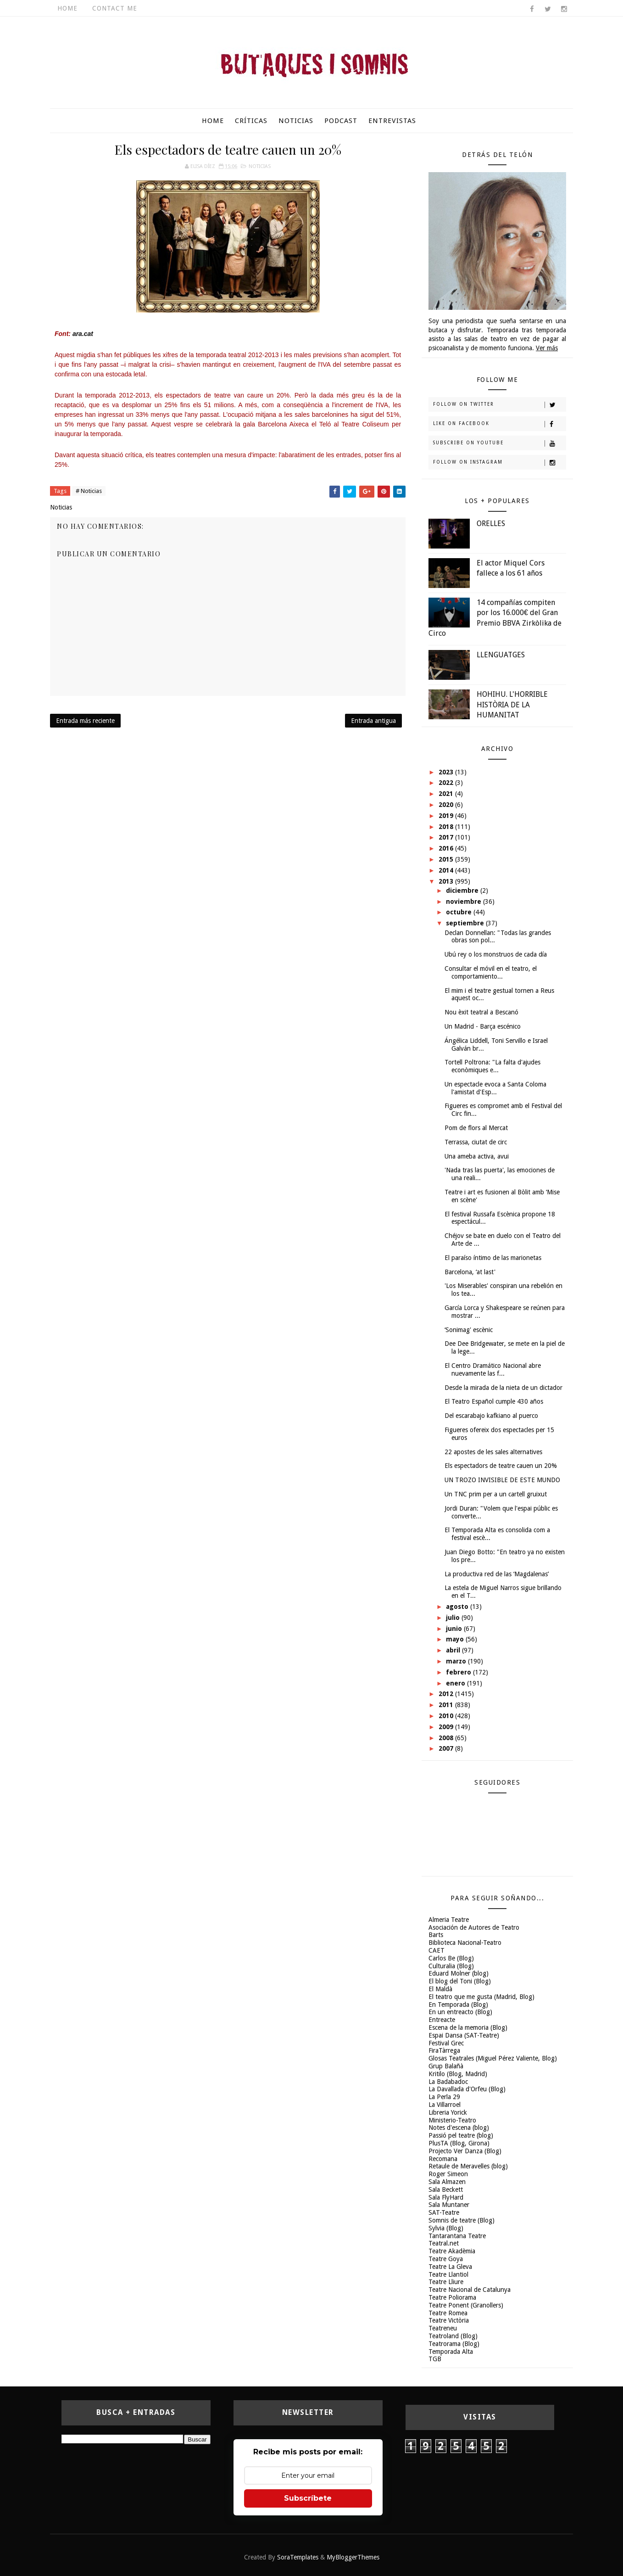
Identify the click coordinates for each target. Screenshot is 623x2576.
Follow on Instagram (499, 462)
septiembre (466, 923)
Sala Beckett (445, 2189)
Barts (435, 1934)
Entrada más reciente (85, 720)
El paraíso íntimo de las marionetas (493, 1257)
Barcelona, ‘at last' (470, 1272)
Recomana (442, 2158)
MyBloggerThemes (353, 2557)
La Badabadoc (448, 2081)
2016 (447, 848)
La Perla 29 (444, 2096)
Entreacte (441, 2019)
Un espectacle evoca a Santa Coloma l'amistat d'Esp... (495, 1088)
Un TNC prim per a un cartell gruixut (496, 1494)
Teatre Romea (447, 2313)
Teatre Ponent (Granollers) (465, 2305)
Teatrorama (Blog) (453, 2343)
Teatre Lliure (445, 2281)
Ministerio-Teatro (452, 2120)
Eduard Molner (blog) (458, 1973)
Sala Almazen (447, 2181)
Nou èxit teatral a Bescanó (481, 1012)
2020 (447, 804)
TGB (434, 2359)
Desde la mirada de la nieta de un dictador (503, 1387)
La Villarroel (444, 2104)
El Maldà (440, 1989)
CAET (436, 1950)
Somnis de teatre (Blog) (461, 2220)
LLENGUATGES (501, 654)
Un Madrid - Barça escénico (483, 1026)
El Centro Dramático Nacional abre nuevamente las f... (493, 1369)
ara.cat (82, 333)
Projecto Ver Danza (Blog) (464, 2151)
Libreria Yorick (447, 2112)
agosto (458, 1606)
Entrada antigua (373, 720)
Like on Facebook (499, 424)
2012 (447, 1693)
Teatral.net (443, 2243)
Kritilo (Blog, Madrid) (457, 2074)
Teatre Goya (445, 2258)
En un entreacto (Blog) (460, 2012)
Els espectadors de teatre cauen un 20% (501, 1465)
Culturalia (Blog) (451, 1966)
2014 (447, 870)
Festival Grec (446, 2043)
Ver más (547, 348)
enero (456, 1683)
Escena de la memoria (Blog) (467, 2027)
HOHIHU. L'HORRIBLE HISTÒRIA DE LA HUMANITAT (512, 704)
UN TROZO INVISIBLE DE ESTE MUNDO (502, 1480)
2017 (447, 837)
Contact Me (114, 8)
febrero (459, 1672)
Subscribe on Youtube (499, 443)
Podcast (340, 121)
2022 (447, 782)
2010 (447, 1715)
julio (454, 1617)
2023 (447, 772)
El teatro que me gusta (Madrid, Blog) (481, 1996)
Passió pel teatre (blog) (460, 2135)
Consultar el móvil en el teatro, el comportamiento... (491, 972)
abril (454, 1650)
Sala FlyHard (445, 2197)
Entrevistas (392, 121)
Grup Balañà (445, 2066)
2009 (447, 1726)
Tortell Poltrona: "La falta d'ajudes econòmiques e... (492, 1066)
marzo (457, 1661)
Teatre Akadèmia (451, 2251)
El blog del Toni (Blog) (459, 1981)
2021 (447, 793)
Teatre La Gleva (450, 2266)
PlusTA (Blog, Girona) (459, 2143)
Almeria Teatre (448, 1919)
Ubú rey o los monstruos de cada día (496, 954)
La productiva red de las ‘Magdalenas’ (497, 1574)
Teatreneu (442, 2328)
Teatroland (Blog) (453, 2336)
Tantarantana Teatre (457, 2236)
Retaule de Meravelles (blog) (468, 2166)
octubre (459, 912)
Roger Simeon (448, 2174)
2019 (447, 815)
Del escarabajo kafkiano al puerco (491, 1415)
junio (455, 1628)
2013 (447, 881)
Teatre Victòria (448, 2320)
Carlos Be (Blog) (451, 1958)
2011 (447, 1704)
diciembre (463, 890)
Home (67, 8)
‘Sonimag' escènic (469, 1329)
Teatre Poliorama (452, 2297)
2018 (447, 826)
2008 (447, 1738)
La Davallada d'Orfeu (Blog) (467, 2089)
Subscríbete (308, 2498)
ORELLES (491, 523)
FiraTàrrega (444, 2050)
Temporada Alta (450, 2351)
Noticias (295, 121)
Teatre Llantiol (448, 2274)
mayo (456, 1639)
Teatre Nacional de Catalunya (469, 2289)
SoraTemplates (297, 2557)
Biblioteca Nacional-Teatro (464, 1942)
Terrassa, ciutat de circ (476, 1142)
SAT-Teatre (443, 2212)
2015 (447, 859)
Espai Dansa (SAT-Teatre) (463, 2035)
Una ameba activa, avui (477, 1156)
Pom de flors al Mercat (476, 1127)
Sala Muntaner (448, 2204)
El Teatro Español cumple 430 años (494, 1401)
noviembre (464, 901)
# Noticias (89, 490)
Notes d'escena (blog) (458, 2127)
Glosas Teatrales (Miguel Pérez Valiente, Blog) (492, 2058)
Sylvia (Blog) (445, 2228)
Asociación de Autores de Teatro (473, 1927)
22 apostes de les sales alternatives (493, 1452)
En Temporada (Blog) (458, 2004)
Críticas (251, 121)
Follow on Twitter (499, 405)
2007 (447, 1748)
